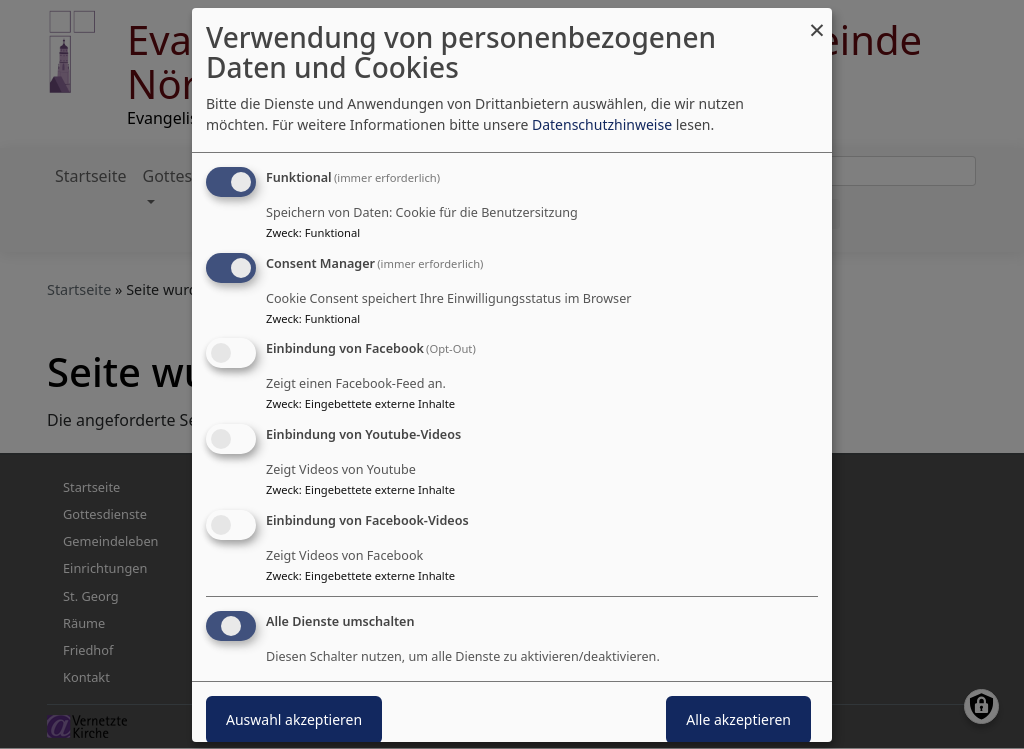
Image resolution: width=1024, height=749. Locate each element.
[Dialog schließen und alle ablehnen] (817, 19)
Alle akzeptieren (738, 719)
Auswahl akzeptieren (294, 719)
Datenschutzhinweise (602, 124)
